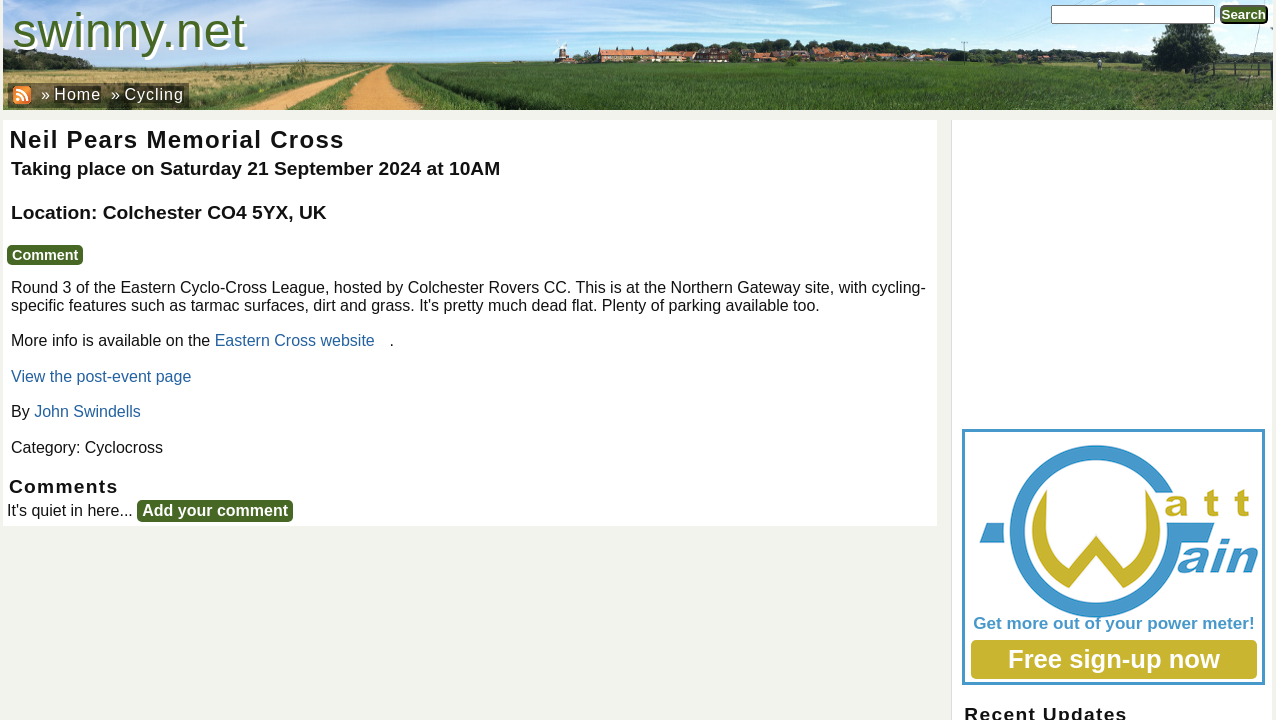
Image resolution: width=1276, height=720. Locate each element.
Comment (45, 255)
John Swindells (87, 411)
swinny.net (129, 30)
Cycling (153, 94)
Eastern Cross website (295, 340)
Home (77, 94)
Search (1244, 14)
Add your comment (215, 510)
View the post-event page (101, 376)
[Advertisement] (1112, 270)
